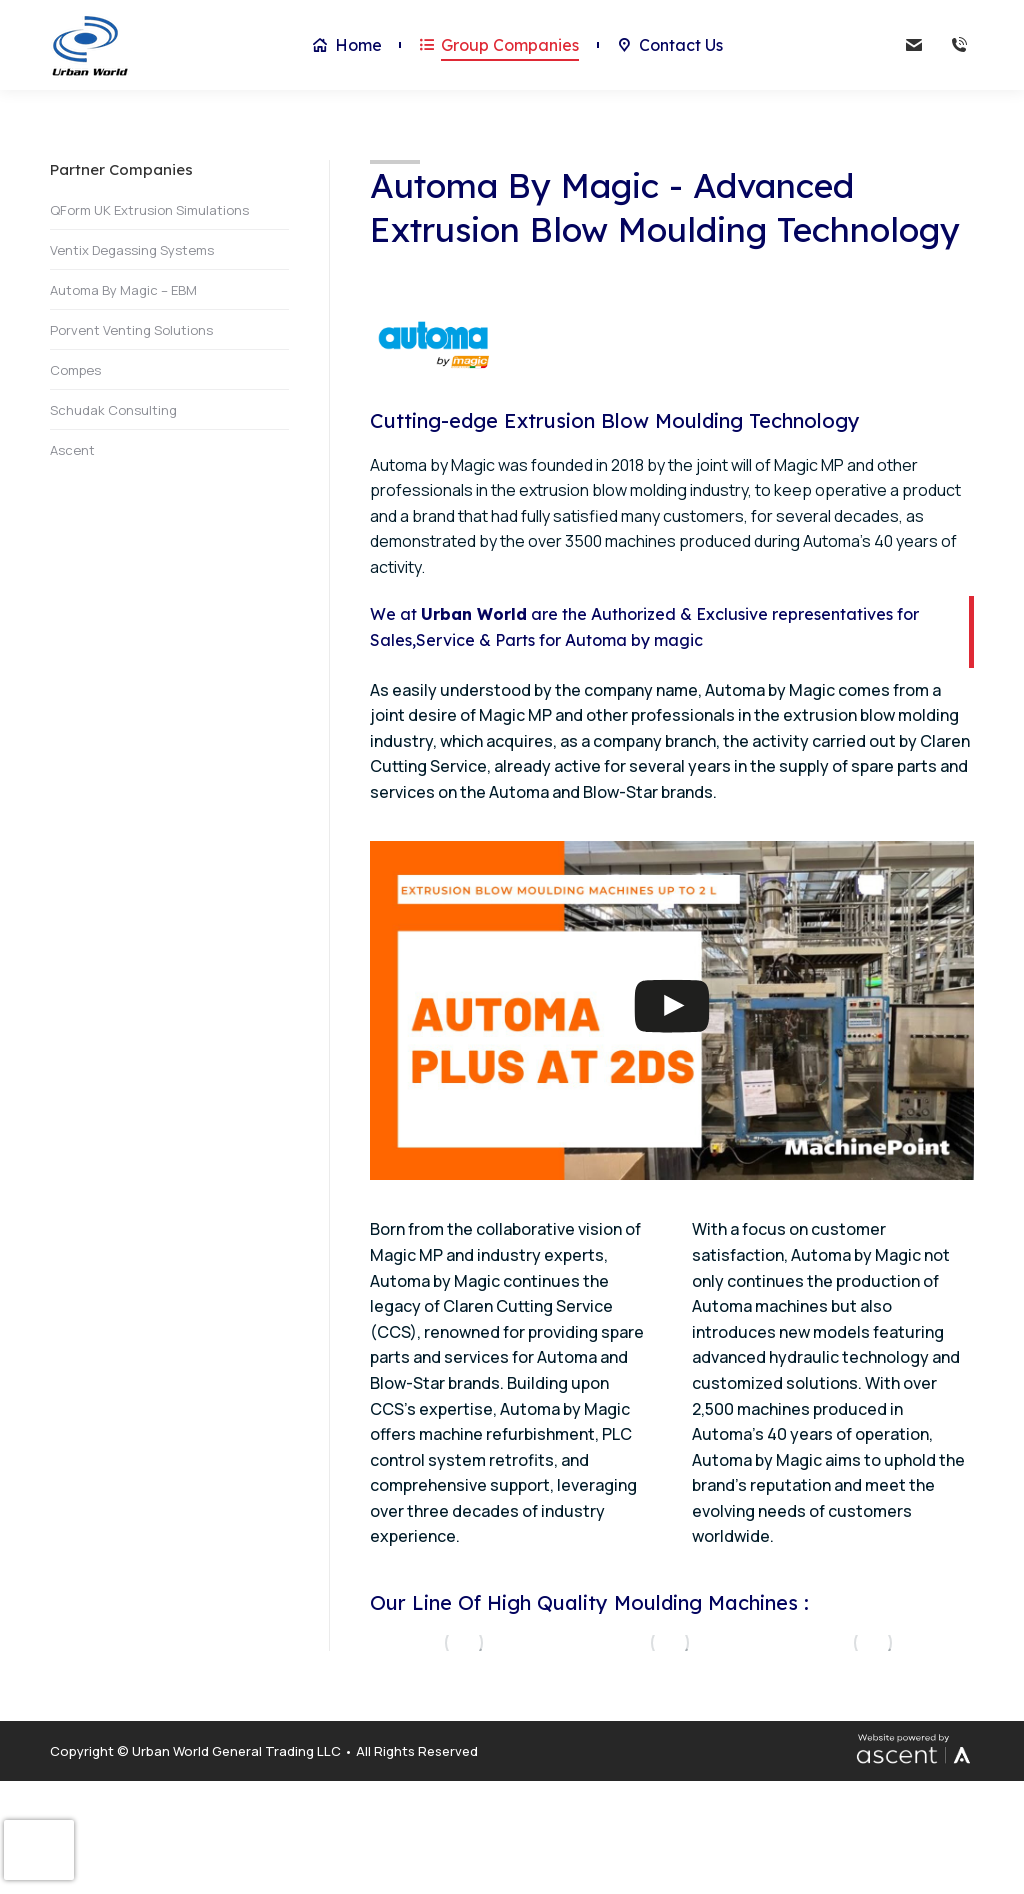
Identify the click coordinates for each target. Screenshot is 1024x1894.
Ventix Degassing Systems (132, 250)
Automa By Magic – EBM (123, 290)
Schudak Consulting (113, 410)
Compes (75, 370)
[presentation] (39, 1850)
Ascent (72, 450)
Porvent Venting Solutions (131, 330)
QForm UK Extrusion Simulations (149, 210)
